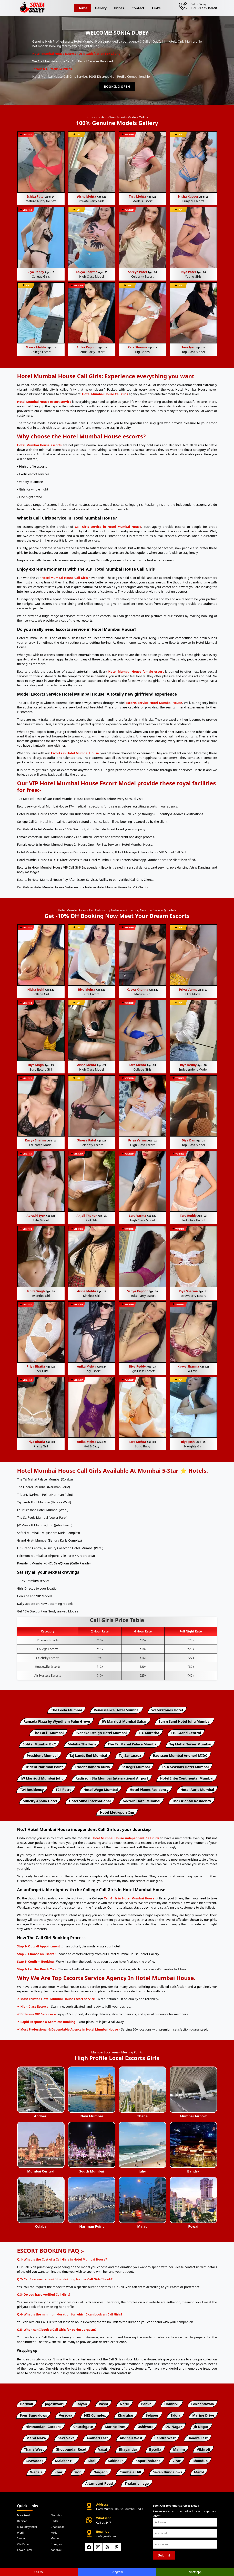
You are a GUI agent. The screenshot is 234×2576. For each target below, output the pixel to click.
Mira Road (23, 2515)
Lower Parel (24, 2550)
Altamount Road (99, 2483)
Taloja (175, 2415)
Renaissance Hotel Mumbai (116, 1710)
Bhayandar (128, 2449)
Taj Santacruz (130, 1755)
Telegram (117, 2572)
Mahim (179, 2449)
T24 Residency (32, 1789)
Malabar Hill (65, 2460)
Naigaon (100, 2472)
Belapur (152, 2415)
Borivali (26, 2404)
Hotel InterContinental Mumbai (186, 1778)
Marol (199, 2472)
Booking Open (117, 86)
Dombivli (171, 2404)
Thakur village (137, 2483)
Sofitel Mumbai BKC (39, 1744)
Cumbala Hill (130, 2472)
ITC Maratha (149, 1733)
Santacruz (23, 2538)
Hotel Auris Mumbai (197, 1789)
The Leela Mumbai (66, 1710)
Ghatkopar (57, 2527)
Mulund (55, 2538)
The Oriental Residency (191, 1801)
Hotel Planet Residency (149, 1789)
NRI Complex (95, 2415)
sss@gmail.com (106, 2536)
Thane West (34, 2449)
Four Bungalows (33, 2415)
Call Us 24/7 (103, 2522)
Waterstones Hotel (167, 1710)
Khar (59, 2472)
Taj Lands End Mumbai (88, 1755)
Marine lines (115, 2426)
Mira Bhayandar (27, 2527)
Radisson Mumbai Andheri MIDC (180, 1755)
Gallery (97, 8)
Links (155, 8)
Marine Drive (203, 2415)
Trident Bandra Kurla (92, 1767)
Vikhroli (203, 2449)
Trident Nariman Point (44, 1767)
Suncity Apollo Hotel (40, 1801)
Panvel (146, 2404)
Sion (78, 2472)
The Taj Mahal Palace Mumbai (133, 1744)
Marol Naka (36, 2438)
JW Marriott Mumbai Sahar (124, 1721)
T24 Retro (64, 1789)
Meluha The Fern (82, 1744)
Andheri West (131, 2438)
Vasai (102, 2449)
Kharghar (126, 2415)
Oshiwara (145, 2426)
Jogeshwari (54, 2404)
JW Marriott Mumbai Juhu (42, 1778)
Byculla (155, 2449)
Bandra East (198, 2438)
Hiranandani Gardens (43, 2426)
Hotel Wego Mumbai (100, 1789)
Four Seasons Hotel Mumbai (185, 1767)
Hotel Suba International (90, 1801)
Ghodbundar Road (71, 2449)
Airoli (91, 2460)
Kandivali (56, 2550)
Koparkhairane (147, 2460)
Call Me (39, 2572)
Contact (136, 8)
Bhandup (200, 2460)
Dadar (54, 2521)
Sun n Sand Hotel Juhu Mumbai (185, 1721)
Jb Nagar (201, 2426)
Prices (117, 8)
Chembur (57, 2515)
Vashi (103, 2404)
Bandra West (165, 2438)
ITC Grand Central (186, 1733)
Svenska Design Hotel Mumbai (101, 1733)
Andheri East (97, 2438)
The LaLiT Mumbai (48, 1733)
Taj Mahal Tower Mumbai (190, 1744)
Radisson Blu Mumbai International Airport (111, 1778)
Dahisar (22, 2521)
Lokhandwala (202, 2404)
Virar (176, 2460)
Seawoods (34, 2460)
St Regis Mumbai (136, 1767)
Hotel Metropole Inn (117, 1812)
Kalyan (81, 2404)
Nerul (124, 2404)
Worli (20, 2532)
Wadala (36, 2472)
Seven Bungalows (167, 2472)
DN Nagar (173, 2426)
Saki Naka (66, 2438)
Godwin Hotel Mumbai (141, 1801)
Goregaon (57, 2544)
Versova (65, 2415)
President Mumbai (42, 1755)
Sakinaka (116, 2460)
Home (78, 8)
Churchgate (83, 2426)
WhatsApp (194, 2572)
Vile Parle (23, 2544)
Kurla (54, 2532)
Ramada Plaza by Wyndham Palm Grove (57, 1721)
